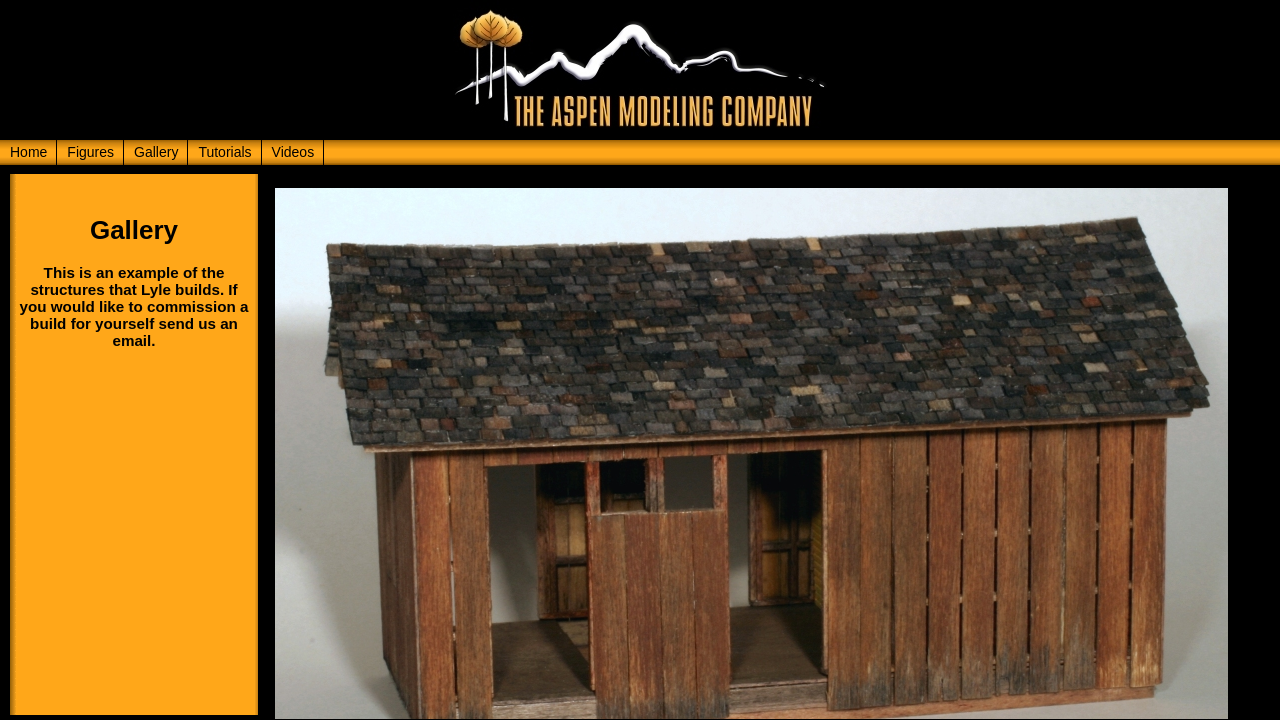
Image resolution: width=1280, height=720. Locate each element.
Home (28, 152)
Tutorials (224, 152)
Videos (293, 152)
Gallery (156, 152)
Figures (90, 152)
